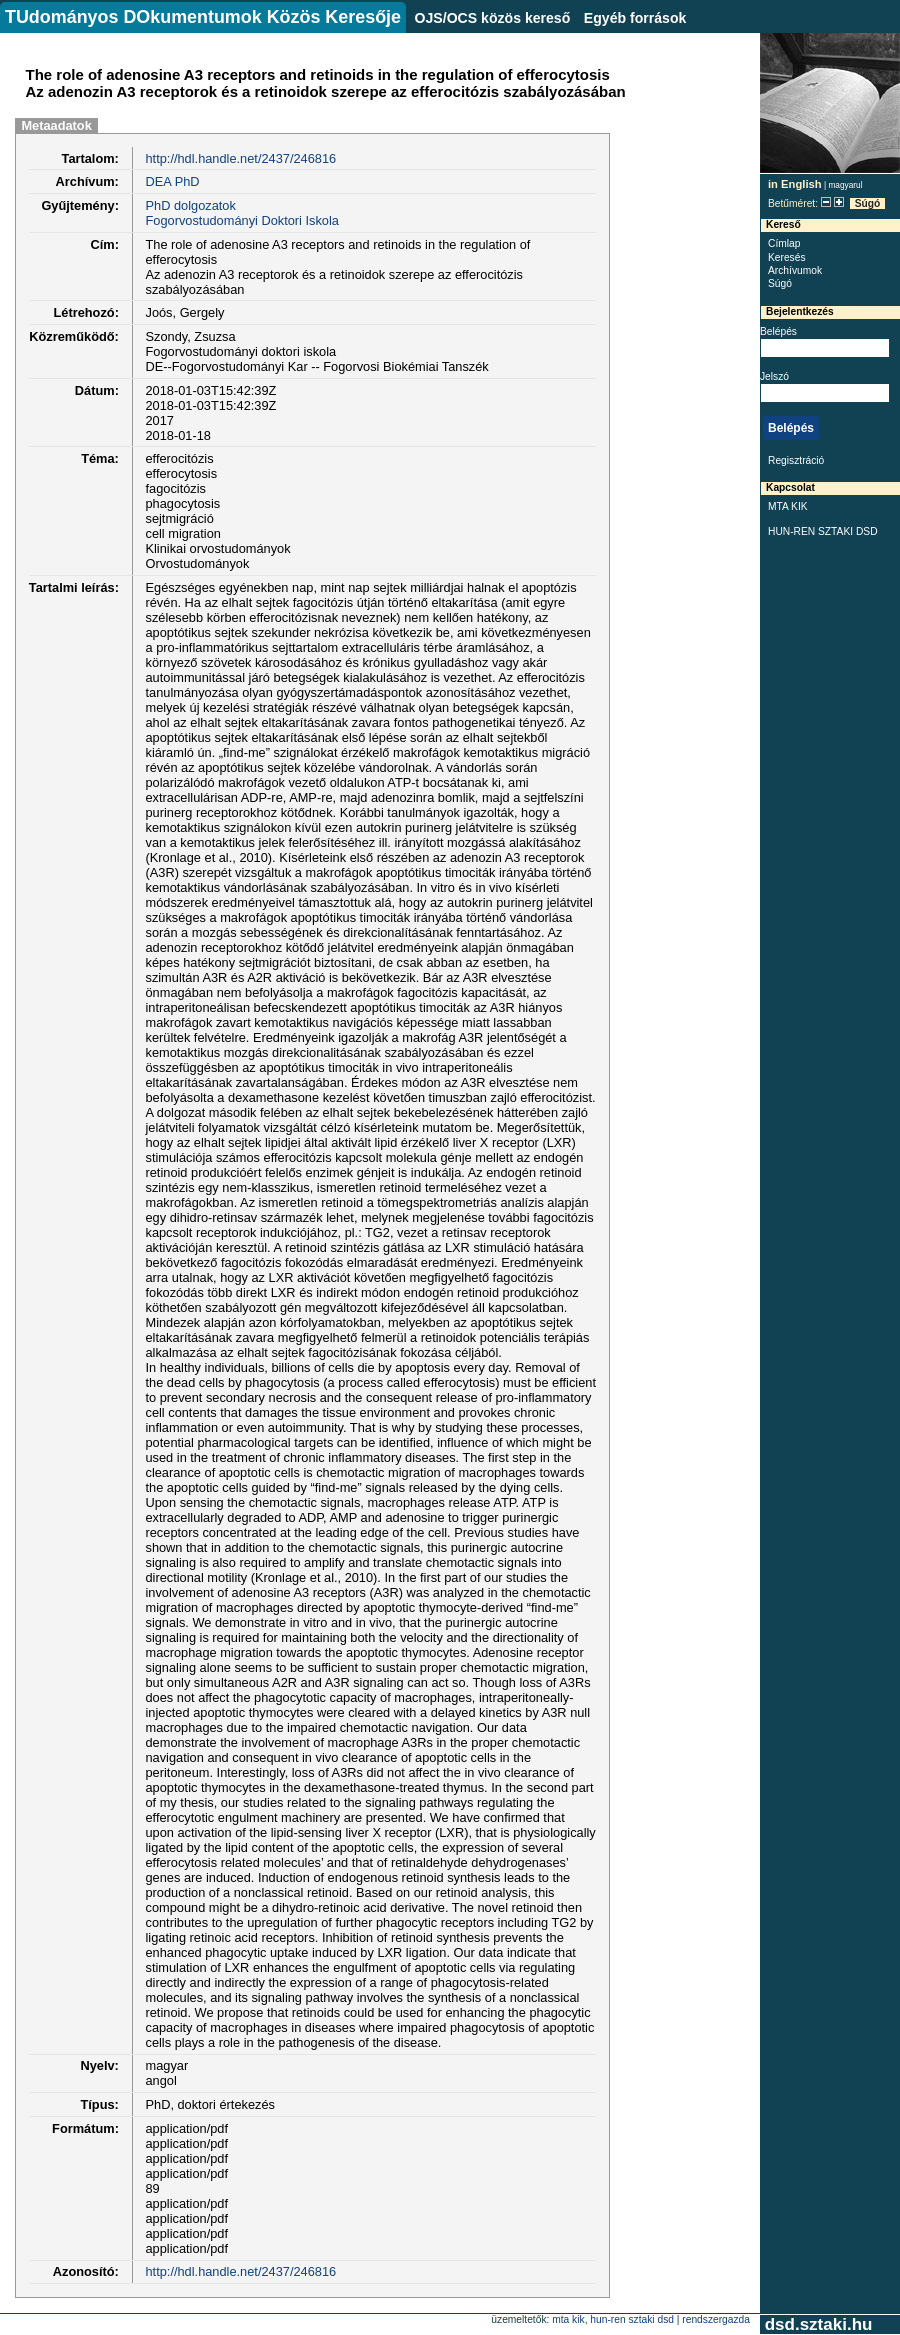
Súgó (868, 203)
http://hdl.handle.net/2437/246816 (240, 158)
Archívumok (795, 270)
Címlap (784, 243)
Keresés (787, 257)
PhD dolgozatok (190, 205)
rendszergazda (716, 2319)
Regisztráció (796, 460)
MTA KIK (788, 506)
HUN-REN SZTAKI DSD (823, 531)
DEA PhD (172, 181)
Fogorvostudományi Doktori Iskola (241, 220)
